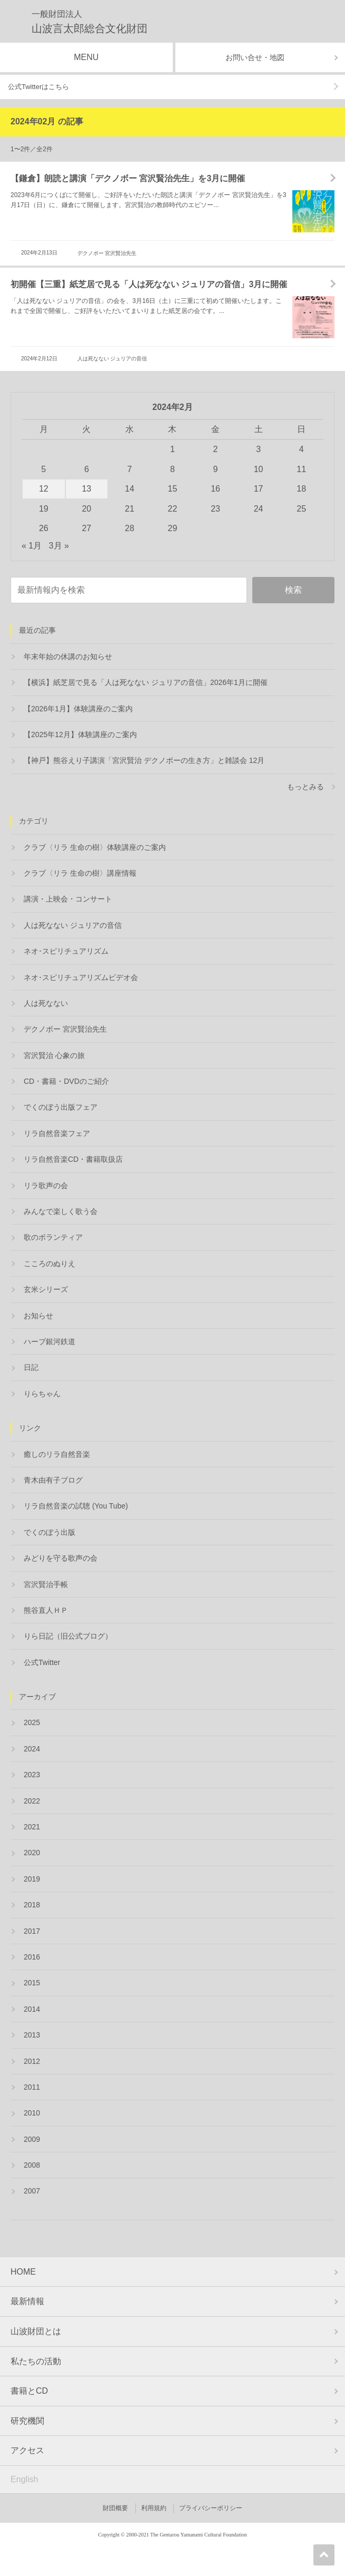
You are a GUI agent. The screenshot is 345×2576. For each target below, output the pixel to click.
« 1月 (32, 545)
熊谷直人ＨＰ (46, 1610)
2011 (32, 2087)
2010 (32, 2113)
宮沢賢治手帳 (46, 1584)
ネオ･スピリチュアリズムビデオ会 (81, 977)
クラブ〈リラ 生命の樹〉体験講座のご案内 (95, 847)
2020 (32, 1852)
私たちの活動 (36, 2361)
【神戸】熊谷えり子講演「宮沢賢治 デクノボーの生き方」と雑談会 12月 (144, 760)
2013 (32, 2035)
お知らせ (38, 1315)
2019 (32, 1879)
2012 (32, 2061)
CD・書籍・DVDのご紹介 (66, 1081)
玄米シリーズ (46, 1289)
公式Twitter (42, 1662)
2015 (32, 1982)
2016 (32, 1957)
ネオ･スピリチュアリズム (66, 951)
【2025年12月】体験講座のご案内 (80, 734)
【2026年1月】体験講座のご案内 (78, 708)
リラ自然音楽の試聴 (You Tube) (76, 1506)
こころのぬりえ (49, 1263)
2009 (32, 2139)
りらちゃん (42, 1393)
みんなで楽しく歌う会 (60, 1211)
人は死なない (46, 1003)
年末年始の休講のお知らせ (68, 656)
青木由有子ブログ (53, 1480)
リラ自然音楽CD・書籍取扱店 (73, 1159)
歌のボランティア (53, 1237)
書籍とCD (29, 2390)
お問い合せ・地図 (254, 57)
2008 (32, 2165)
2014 (32, 2009)
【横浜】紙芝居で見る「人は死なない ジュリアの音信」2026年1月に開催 (146, 682)
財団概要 (115, 2508)
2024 (32, 1749)
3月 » (59, 545)
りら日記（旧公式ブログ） (68, 1636)
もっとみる (305, 786)
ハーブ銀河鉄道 (49, 1341)
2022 (32, 1801)
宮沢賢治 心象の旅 (54, 1055)
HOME (23, 2271)
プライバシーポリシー (210, 2508)
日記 (31, 1367)
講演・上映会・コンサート (68, 899)
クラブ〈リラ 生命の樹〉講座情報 (80, 873)
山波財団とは (36, 2331)
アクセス (27, 2450)
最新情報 (27, 2301)
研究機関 (27, 2420)
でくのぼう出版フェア (60, 1107)
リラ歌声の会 (46, 1185)
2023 (32, 1774)
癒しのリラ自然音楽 (57, 1454)
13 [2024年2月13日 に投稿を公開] (86, 488)
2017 (32, 1931)
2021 (32, 1827)
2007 (32, 2191)
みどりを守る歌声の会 (60, 1558)
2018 (32, 1905)
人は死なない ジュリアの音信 (112, 358)
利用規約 (153, 2508)
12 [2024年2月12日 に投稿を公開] (43, 488)
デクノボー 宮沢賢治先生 (107, 253)
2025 (32, 1722)
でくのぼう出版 (49, 1532)
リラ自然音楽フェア (57, 1133)
